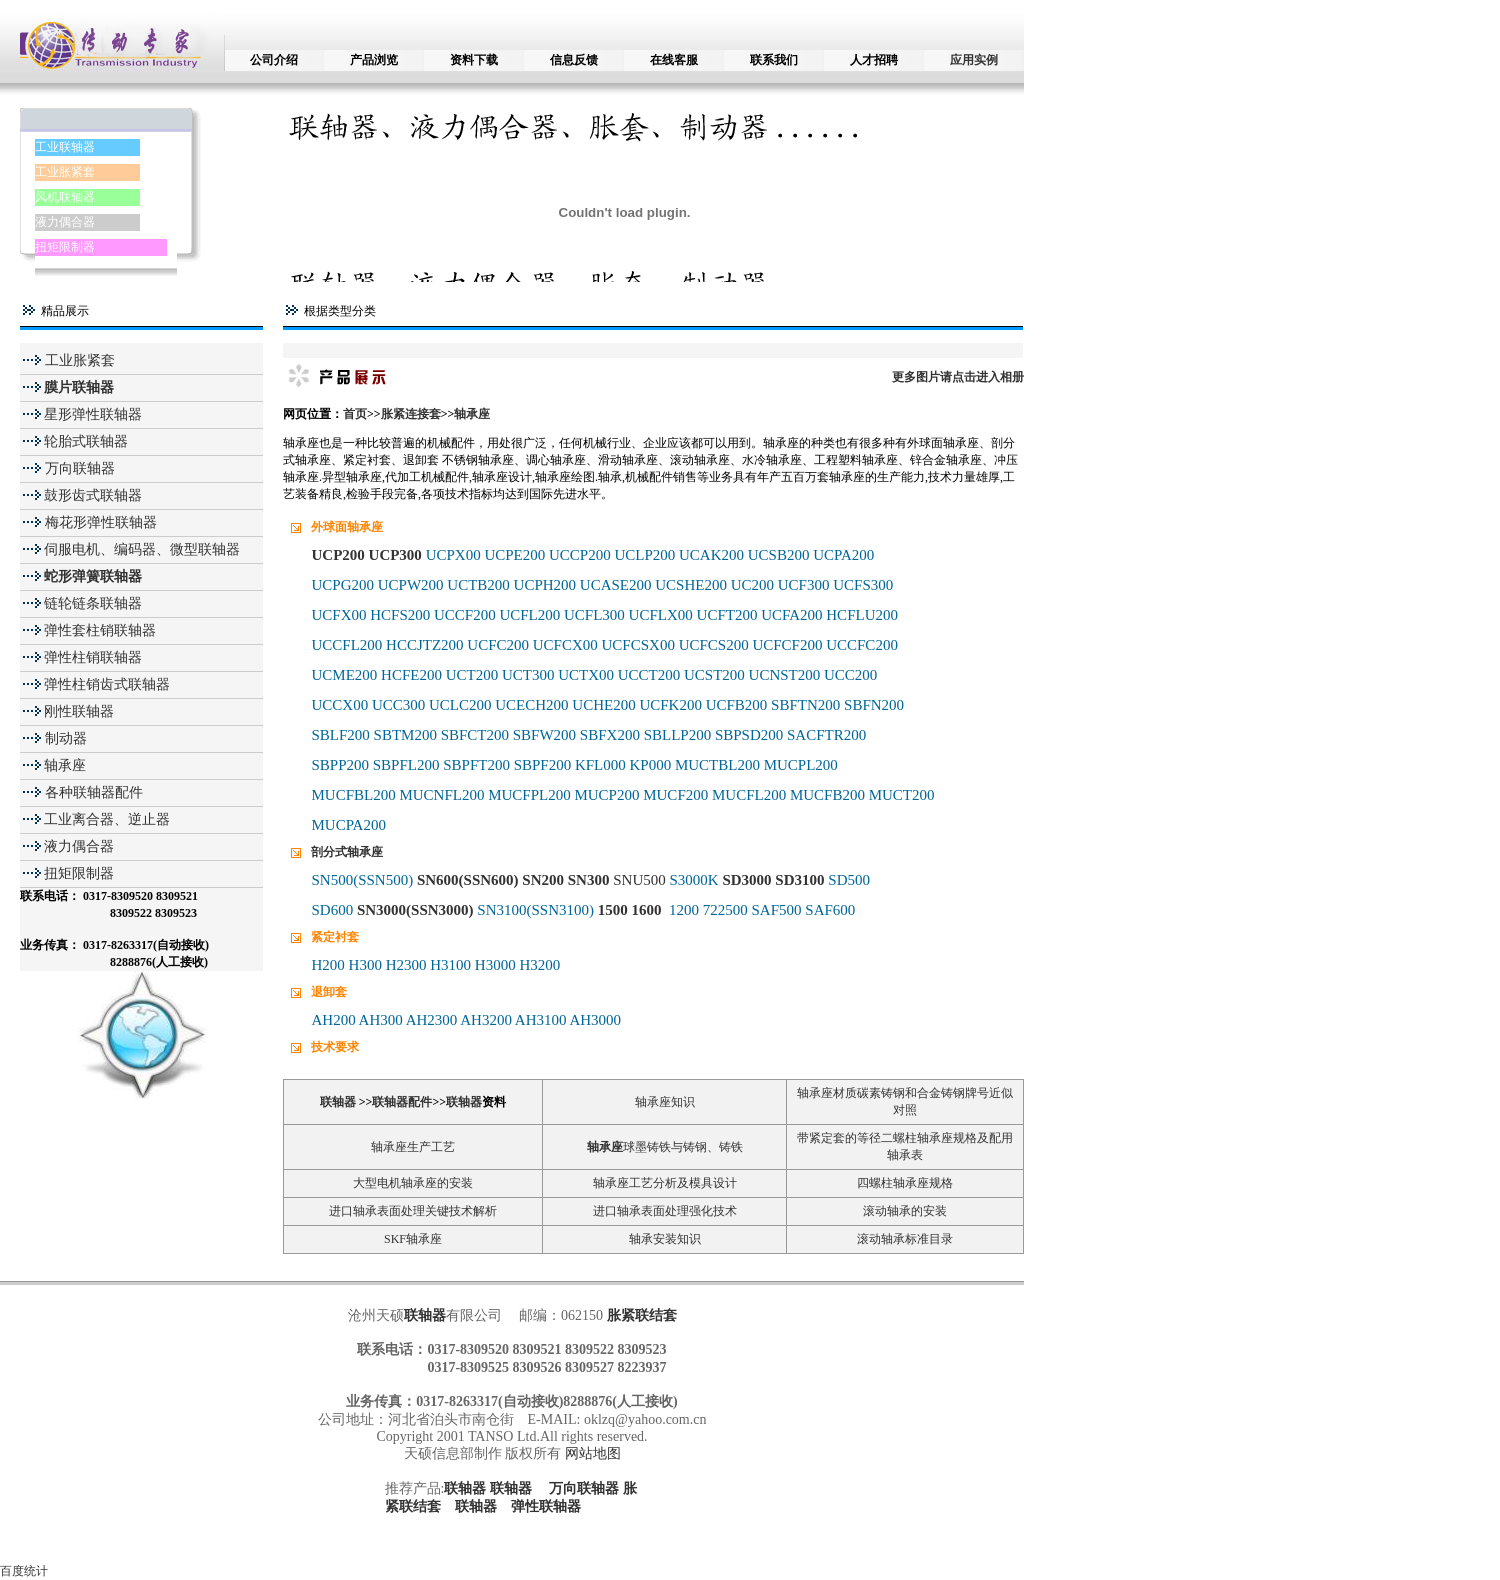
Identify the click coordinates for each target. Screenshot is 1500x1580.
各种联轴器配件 (94, 792)
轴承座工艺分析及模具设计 (665, 1183)
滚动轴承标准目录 (905, 1239)
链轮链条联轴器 (93, 603)
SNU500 (639, 880)
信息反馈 (574, 60)
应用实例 (974, 60)
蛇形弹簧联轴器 (93, 576)
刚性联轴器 (79, 711)
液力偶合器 (65, 222)
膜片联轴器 (79, 387)
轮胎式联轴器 (86, 441)
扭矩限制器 (65, 247)
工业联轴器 (65, 147)
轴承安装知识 (665, 1239)
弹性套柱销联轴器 (100, 630)
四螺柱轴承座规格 (905, 1183)
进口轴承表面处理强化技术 (665, 1211)
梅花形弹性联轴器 (99, 522)
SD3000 (746, 880)
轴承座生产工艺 (413, 1147)
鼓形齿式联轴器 (93, 495)
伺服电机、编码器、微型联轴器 (142, 549)
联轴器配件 (402, 1102)
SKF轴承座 (413, 1239)
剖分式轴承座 (347, 852)
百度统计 (24, 1571)
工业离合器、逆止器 (107, 819)
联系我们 (774, 60)
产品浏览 (374, 60)
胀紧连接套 (411, 414)
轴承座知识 (665, 1102)
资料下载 (474, 60)
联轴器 (338, 1102)
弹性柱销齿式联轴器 (107, 684)
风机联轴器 (65, 197)
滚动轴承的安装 (905, 1211)
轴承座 (65, 765)
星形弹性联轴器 (93, 414)
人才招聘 (874, 60)
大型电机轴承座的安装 (413, 1183)
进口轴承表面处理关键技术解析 (413, 1211)
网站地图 (593, 1453)
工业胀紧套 (65, 172)
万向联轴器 (78, 468)
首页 (355, 414)
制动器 (64, 738)
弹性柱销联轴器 (93, 657)
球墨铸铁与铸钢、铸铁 (683, 1147)
